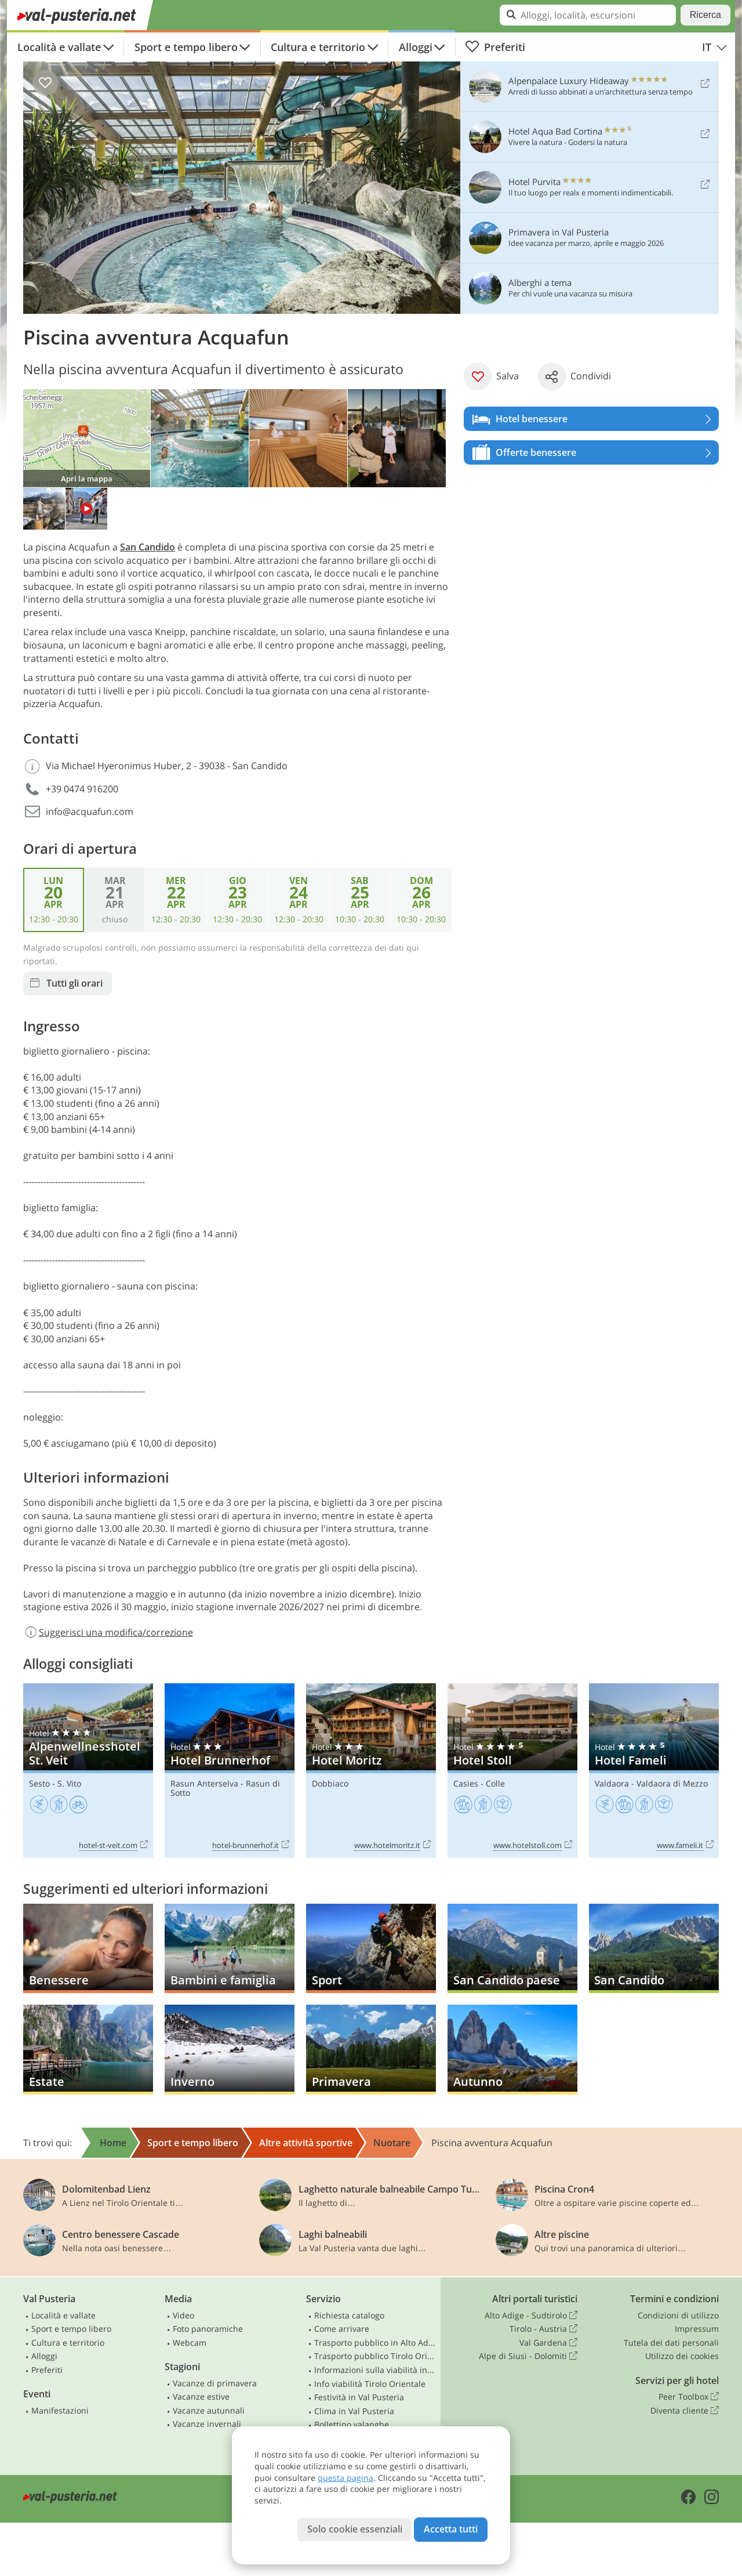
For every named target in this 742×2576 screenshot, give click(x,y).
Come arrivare (341, 2328)
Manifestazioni (60, 2410)
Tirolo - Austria (543, 2329)
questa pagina (345, 2477)
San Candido (147, 547)
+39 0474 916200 (82, 788)
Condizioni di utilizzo (678, 2315)
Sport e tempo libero (186, 47)
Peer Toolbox (689, 2397)
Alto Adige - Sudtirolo (531, 2315)
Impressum (697, 2328)
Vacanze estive (201, 2396)
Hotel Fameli (654, 1770)
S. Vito (69, 1783)
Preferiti (495, 47)
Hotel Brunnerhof (229, 1770)
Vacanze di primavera (215, 2383)
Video (183, 2315)
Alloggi (415, 47)
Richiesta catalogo (349, 2315)
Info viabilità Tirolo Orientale (369, 2383)
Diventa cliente (684, 2410)
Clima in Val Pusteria (354, 2410)
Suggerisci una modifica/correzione (108, 1632)
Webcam (189, 2342)
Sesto (39, 1783)
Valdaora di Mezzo (672, 1783)
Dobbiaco (330, 1783)
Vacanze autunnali (209, 2410)
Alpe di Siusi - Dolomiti (528, 2356)
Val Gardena (548, 2343)
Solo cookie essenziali (354, 2529)
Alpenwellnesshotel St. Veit (88, 1770)
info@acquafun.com (89, 811)
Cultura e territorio (318, 47)
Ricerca (705, 15)
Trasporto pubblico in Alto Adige (375, 2342)
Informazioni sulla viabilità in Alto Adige (375, 2369)
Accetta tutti (451, 2529)
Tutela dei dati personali (671, 2342)
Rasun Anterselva (204, 1783)
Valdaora (612, 1783)
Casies (465, 1783)
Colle (495, 1783)
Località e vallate (59, 47)
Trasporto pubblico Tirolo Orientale (375, 2355)
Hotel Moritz (371, 1770)
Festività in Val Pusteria (359, 2397)
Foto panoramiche (208, 2328)
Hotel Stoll (512, 1770)
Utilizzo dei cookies (682, 2355)
